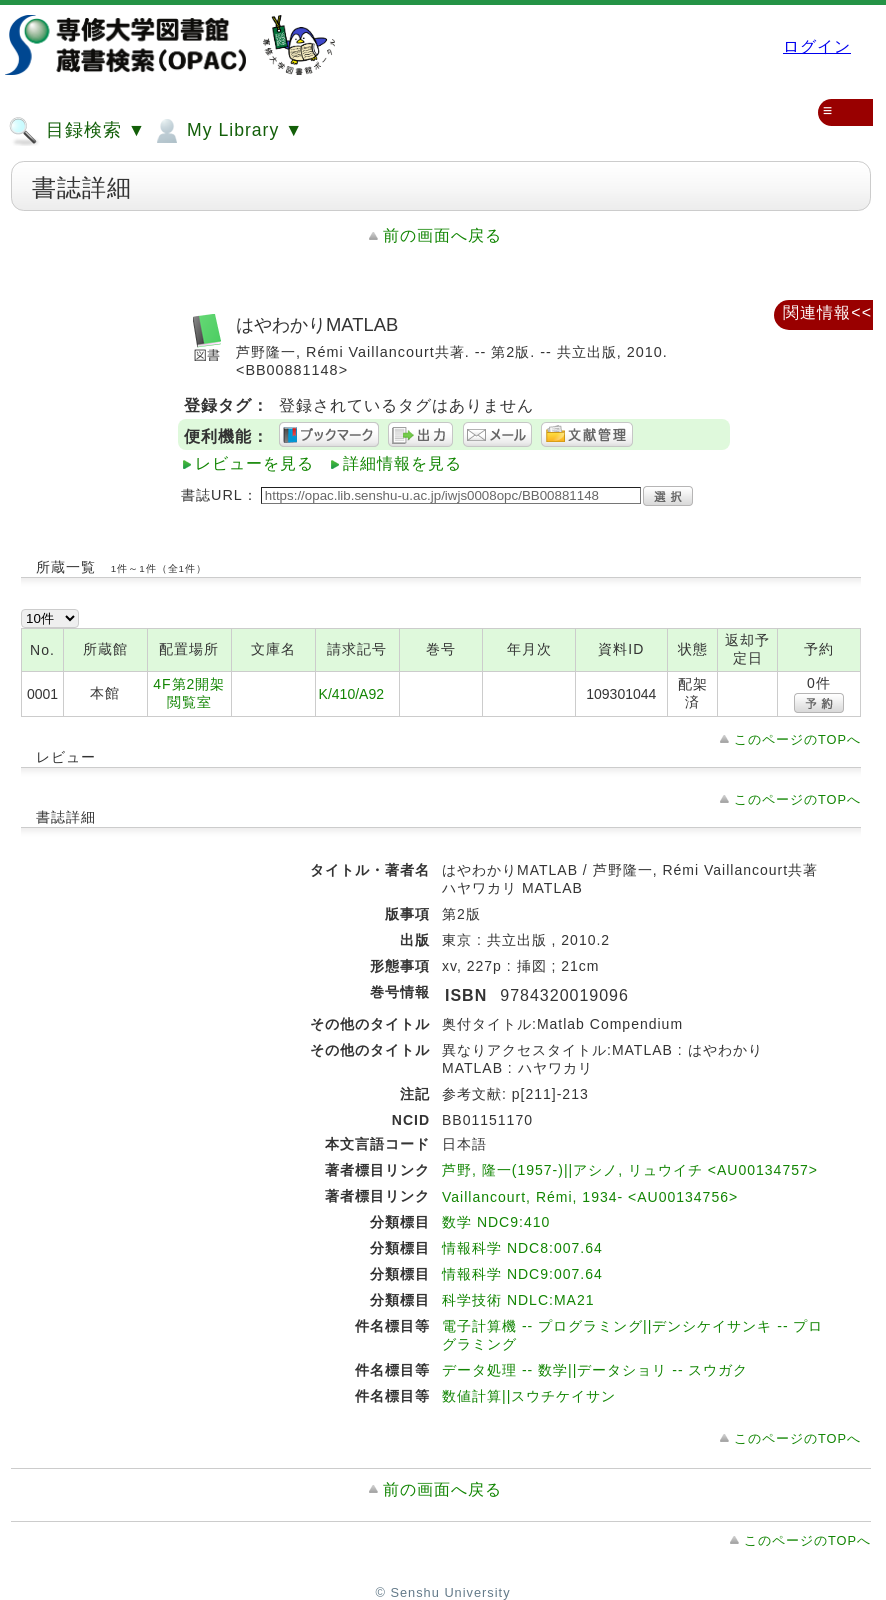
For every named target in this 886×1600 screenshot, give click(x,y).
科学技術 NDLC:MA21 (518, 1300)
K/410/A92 (351, 694)
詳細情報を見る (402, 463)
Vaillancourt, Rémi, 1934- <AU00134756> (590, 1197)
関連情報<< (827, 312)
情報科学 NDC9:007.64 (522, 1274)
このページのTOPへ (797, 739)
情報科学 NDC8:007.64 (522, 1248)
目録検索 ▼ (77, 131)
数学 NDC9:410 (496, 1222)
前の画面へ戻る (442, 235)
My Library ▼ (227, 131)
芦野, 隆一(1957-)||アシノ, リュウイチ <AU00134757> (630, 1170)
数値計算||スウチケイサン (529, 1396)
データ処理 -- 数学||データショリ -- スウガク (595, 1370)
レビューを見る (254, 463)
